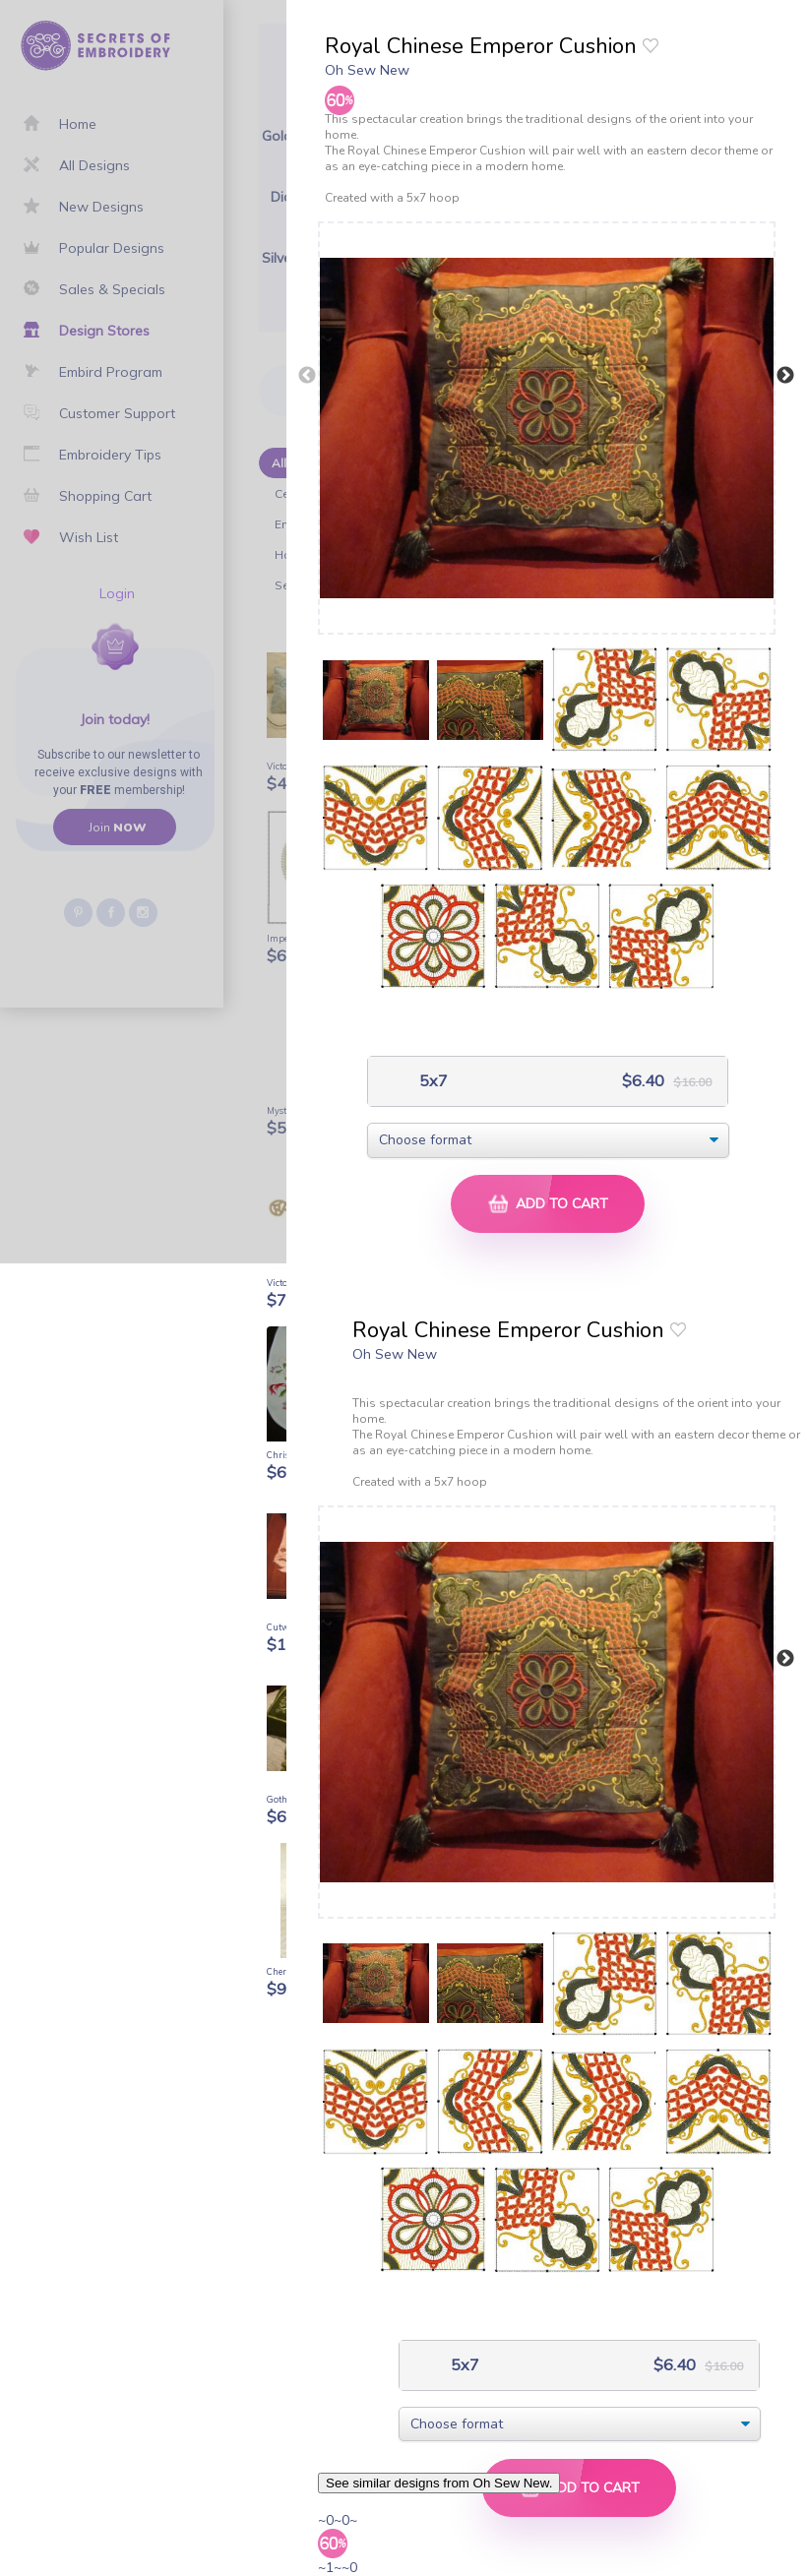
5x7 (431, 1081)
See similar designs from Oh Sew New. (439, 2483)
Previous (307, 376)
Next (785, 376)
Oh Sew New (367, 70)
